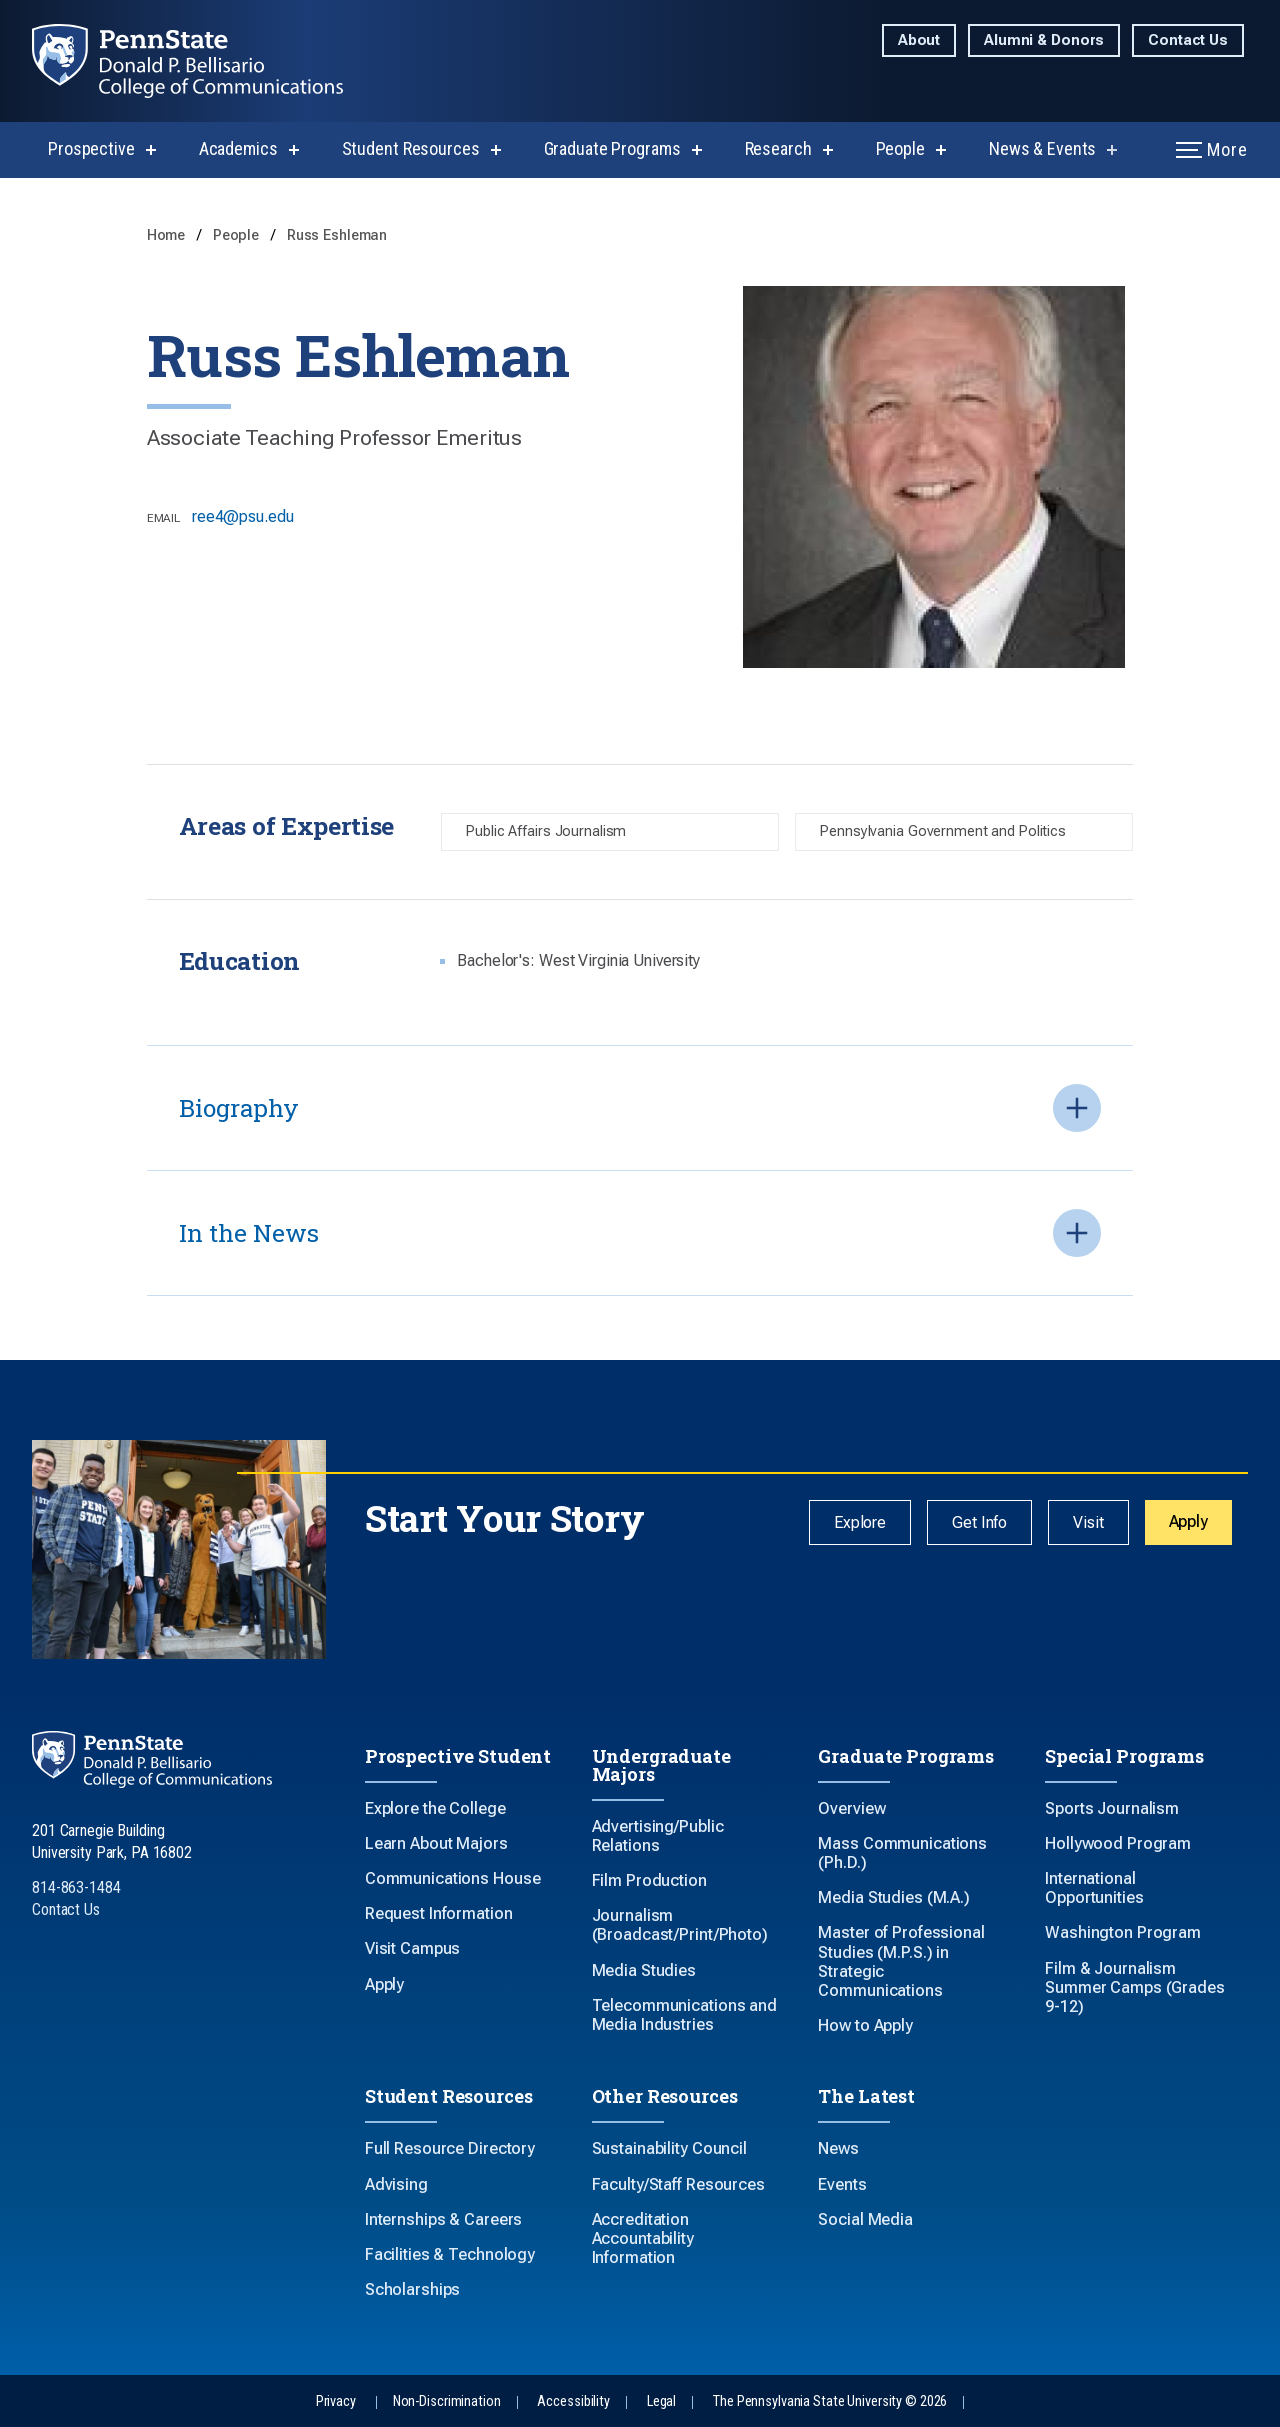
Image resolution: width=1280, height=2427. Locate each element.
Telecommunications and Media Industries (684, 2015)
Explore (860, 1522)
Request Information (439, 1913)
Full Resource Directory (450, 2148)
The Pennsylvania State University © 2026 (830, 2401)
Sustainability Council (669, 2148)
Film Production (649, 1880)
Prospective (91, 148)
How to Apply (865, 2025)
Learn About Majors (436, 1843)
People (900, 148)
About (919, 40)
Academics (238, 148)
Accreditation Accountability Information (643, 2238)
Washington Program (1123, 1932)
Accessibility (573, 2401)
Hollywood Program (1118, 1843)
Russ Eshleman (337, 235)
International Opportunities (1094, 1888)
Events (842, 2184)
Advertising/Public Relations (658, 1836)
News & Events (1042, 148)
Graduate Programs (612, 148)
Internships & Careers (443, 2219)
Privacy (336, 2401)
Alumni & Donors (1044, 40)
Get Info (979, 1522)
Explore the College (435, 1808)
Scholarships (413, 2289)
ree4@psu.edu (243, 516)
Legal (661, 2401)
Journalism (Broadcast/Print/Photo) (680, 1925)
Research (778, 148)
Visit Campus (413, 1948)
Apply (1188, 1521)
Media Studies (644, 1970)
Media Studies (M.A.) (894, 1897)
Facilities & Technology (450, 2254)
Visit (1088, 1522)
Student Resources (411, 148)
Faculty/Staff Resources (678, 2184)
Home (168, 235)
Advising (396, 2184)
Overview (851, 1808)
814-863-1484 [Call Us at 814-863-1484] (76, 1887)
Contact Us (1188, 40)
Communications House (453, 1878)
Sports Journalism (1112, 1808)
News (838, 2148)
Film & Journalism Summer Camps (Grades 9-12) (1135, 1987)
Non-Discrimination (447, 2401)
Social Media (865, 2219)
